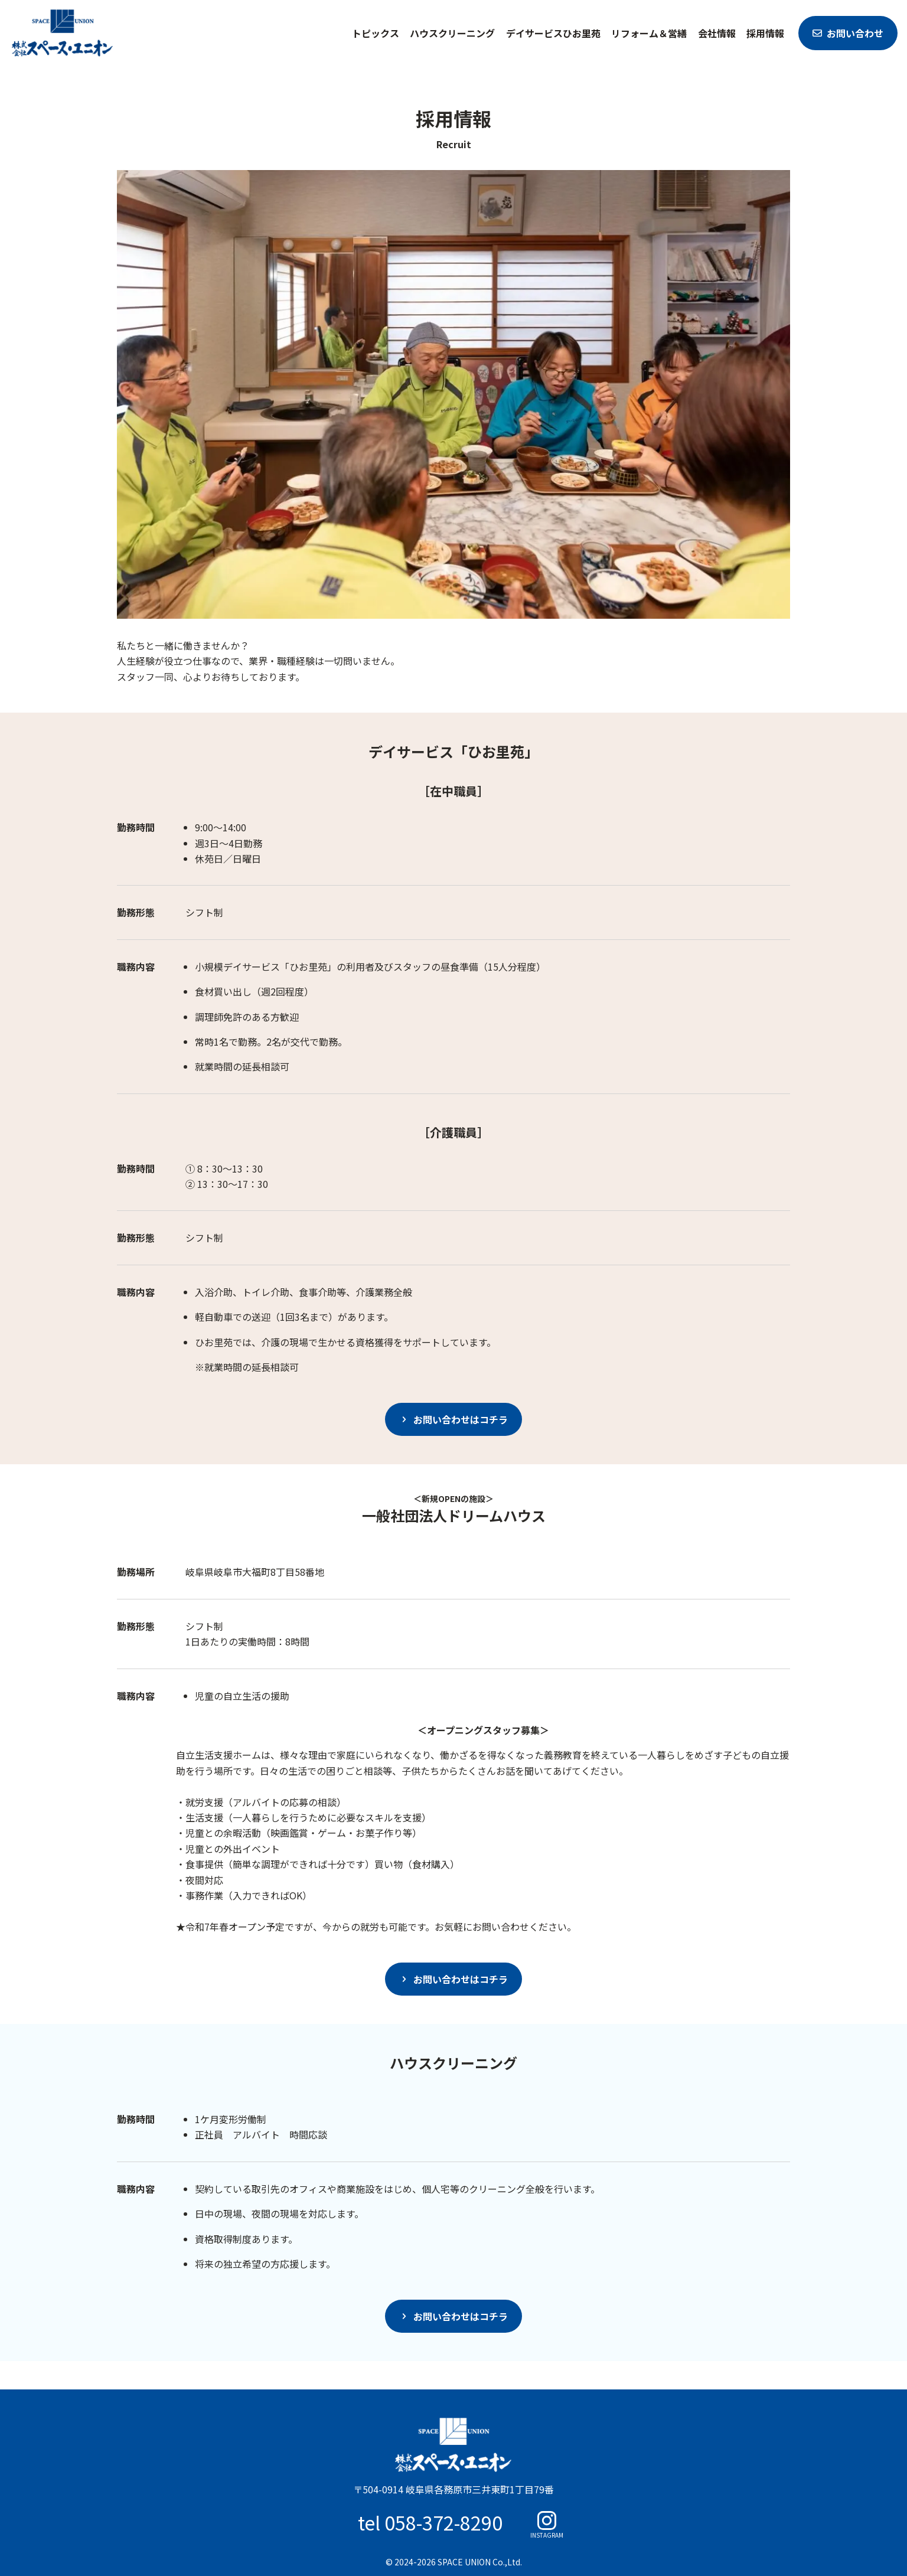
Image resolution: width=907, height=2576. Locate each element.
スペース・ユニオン (62, 33)
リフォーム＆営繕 (649, 33)
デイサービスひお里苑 (553, 33)
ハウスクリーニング (452, 33)
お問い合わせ (855, 33)
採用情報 (765, 33)
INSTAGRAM (546, 2534)
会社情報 (717, 33)
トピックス (375, 33)
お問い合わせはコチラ (460, 1419)
